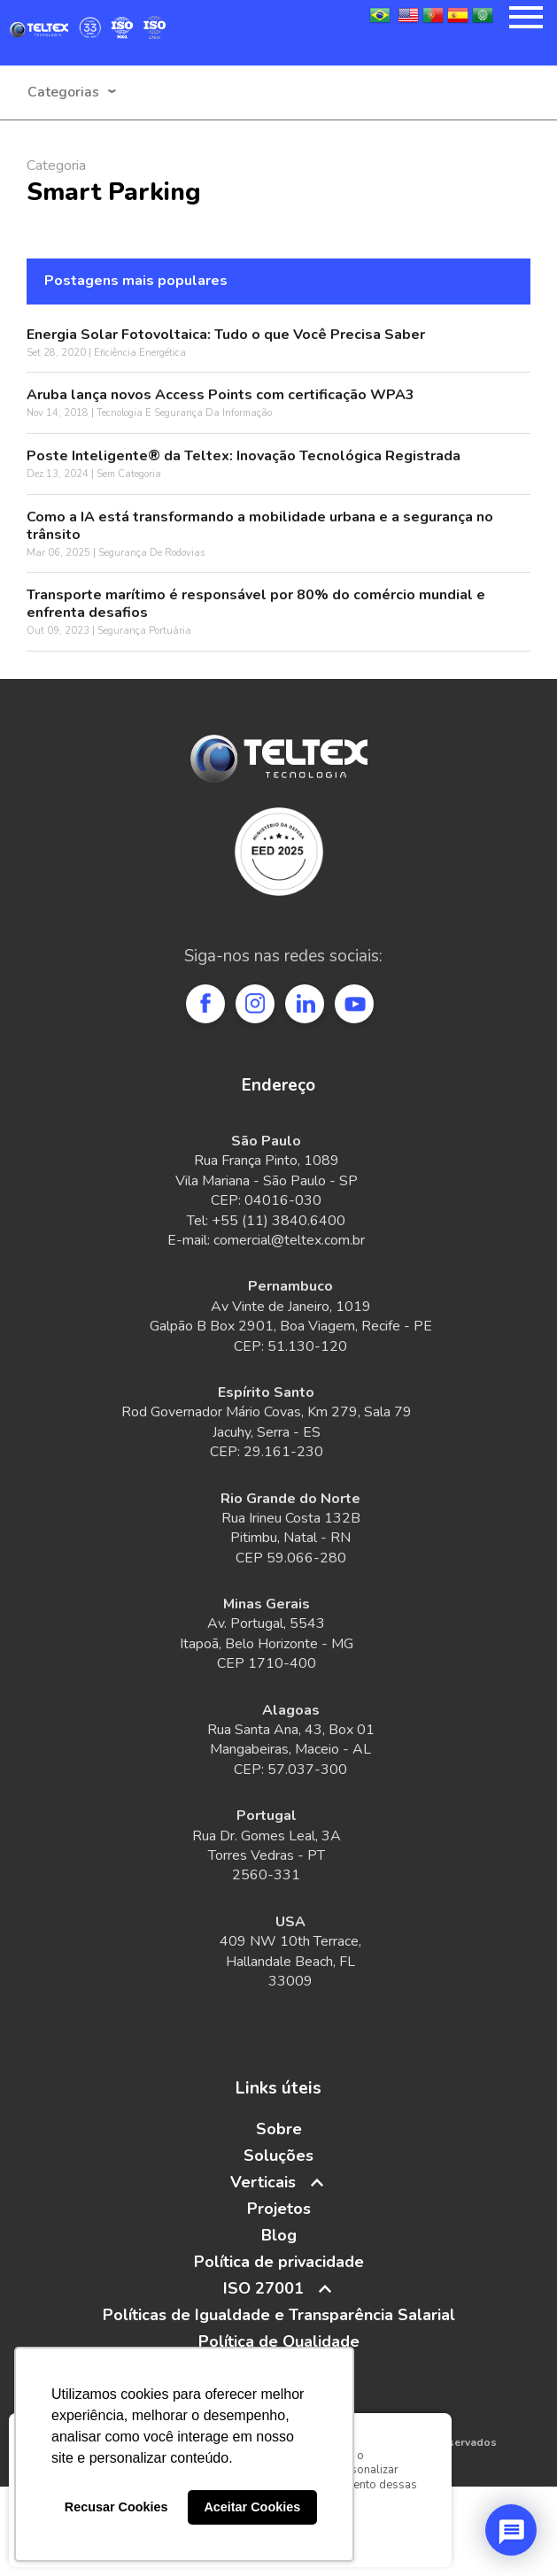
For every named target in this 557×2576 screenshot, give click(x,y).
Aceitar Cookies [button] (252, 2507)
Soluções (278, 2155)
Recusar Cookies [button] (116, 2507)
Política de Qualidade (279, 2341)
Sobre (279, 2129)
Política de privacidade (279, 2261)
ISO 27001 (263, 2288)
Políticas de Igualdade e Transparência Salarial (279, 2314)
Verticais (263, 2182)
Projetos (279, 2208)
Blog (279, 2235)
